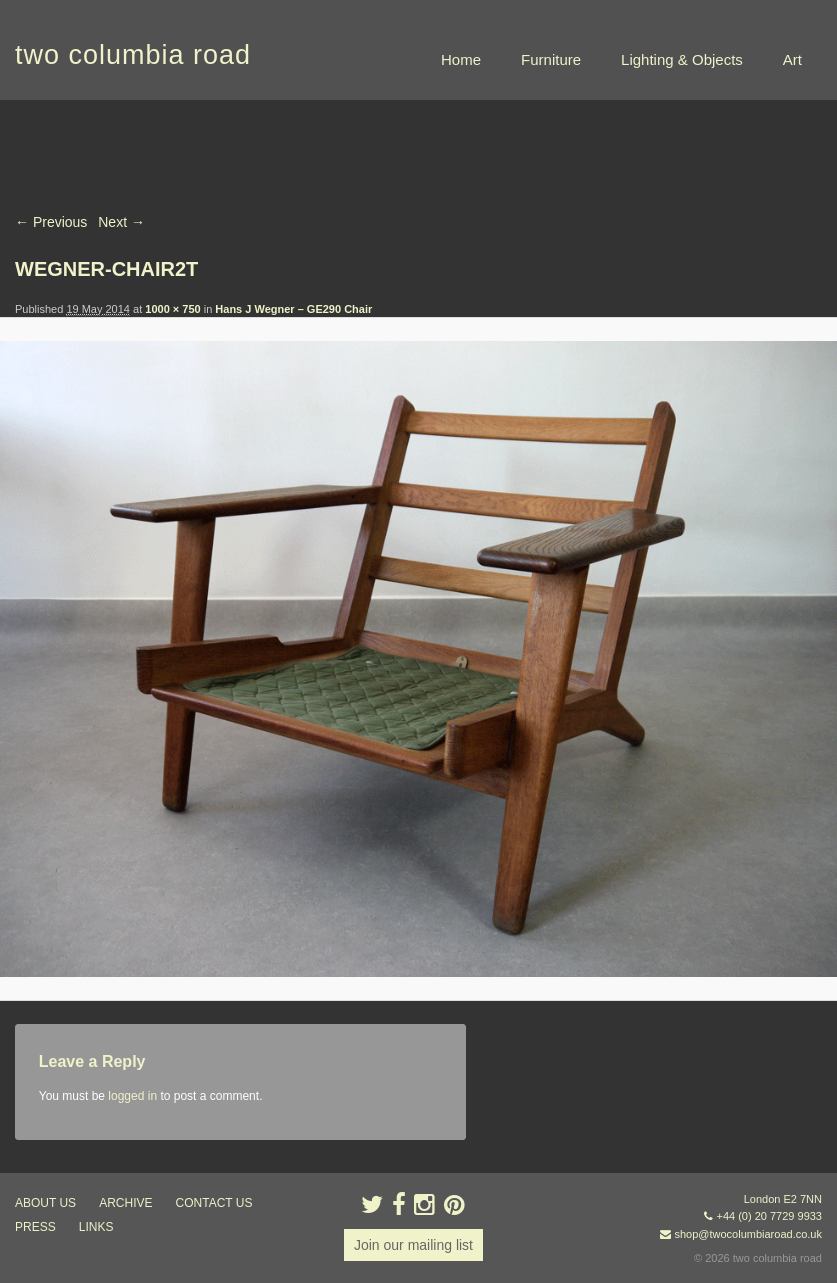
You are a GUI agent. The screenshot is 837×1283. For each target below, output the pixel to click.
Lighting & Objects (682, 59)
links (96, 1227)
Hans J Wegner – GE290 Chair (293, 309)
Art (792, 59)
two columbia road (133, 55)
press (35, 1227)
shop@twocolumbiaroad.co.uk (748, 1234)
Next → (121, 222)
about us (45, 1203)
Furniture (551, 59)
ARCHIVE (125, 1203)
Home (461, 59)
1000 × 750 (172, 309)
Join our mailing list (413, 1245)
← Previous (51, 222)
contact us (214, 1203)
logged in (132, 1096)
